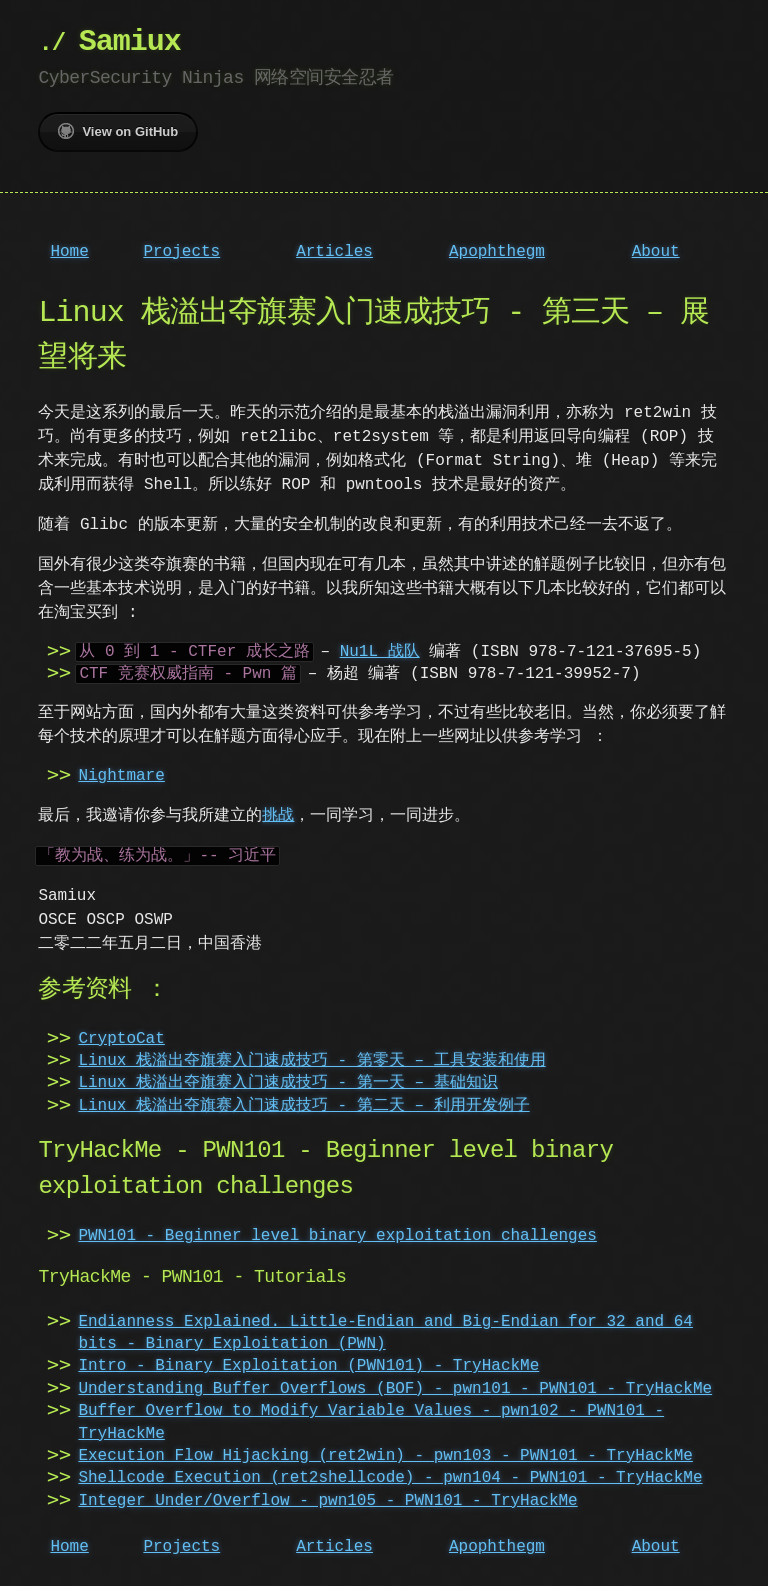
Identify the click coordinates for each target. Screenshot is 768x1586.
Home (69, 252)
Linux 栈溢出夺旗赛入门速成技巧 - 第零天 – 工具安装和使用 (311, 1061)
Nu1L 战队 (380, 652)
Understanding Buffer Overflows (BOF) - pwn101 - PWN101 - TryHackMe (395, 1389)
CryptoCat (121, 1039)
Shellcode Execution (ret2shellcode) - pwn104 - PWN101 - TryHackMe (390, 1478)
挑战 (278, 816)
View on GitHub (118, 131)
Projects (181, 252)
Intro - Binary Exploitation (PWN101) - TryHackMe (308, 1366)
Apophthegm (497, 252)
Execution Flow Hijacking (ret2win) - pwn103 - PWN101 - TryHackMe (385, 1456)
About (656, 252)
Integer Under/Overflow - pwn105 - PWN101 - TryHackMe (327, 1501)
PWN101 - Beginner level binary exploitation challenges (337, 1236)
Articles (334, 252)
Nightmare (121, 776)
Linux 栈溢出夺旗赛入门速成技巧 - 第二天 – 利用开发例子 (303, 1106)
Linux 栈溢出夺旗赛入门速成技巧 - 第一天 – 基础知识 (287, 1083)
